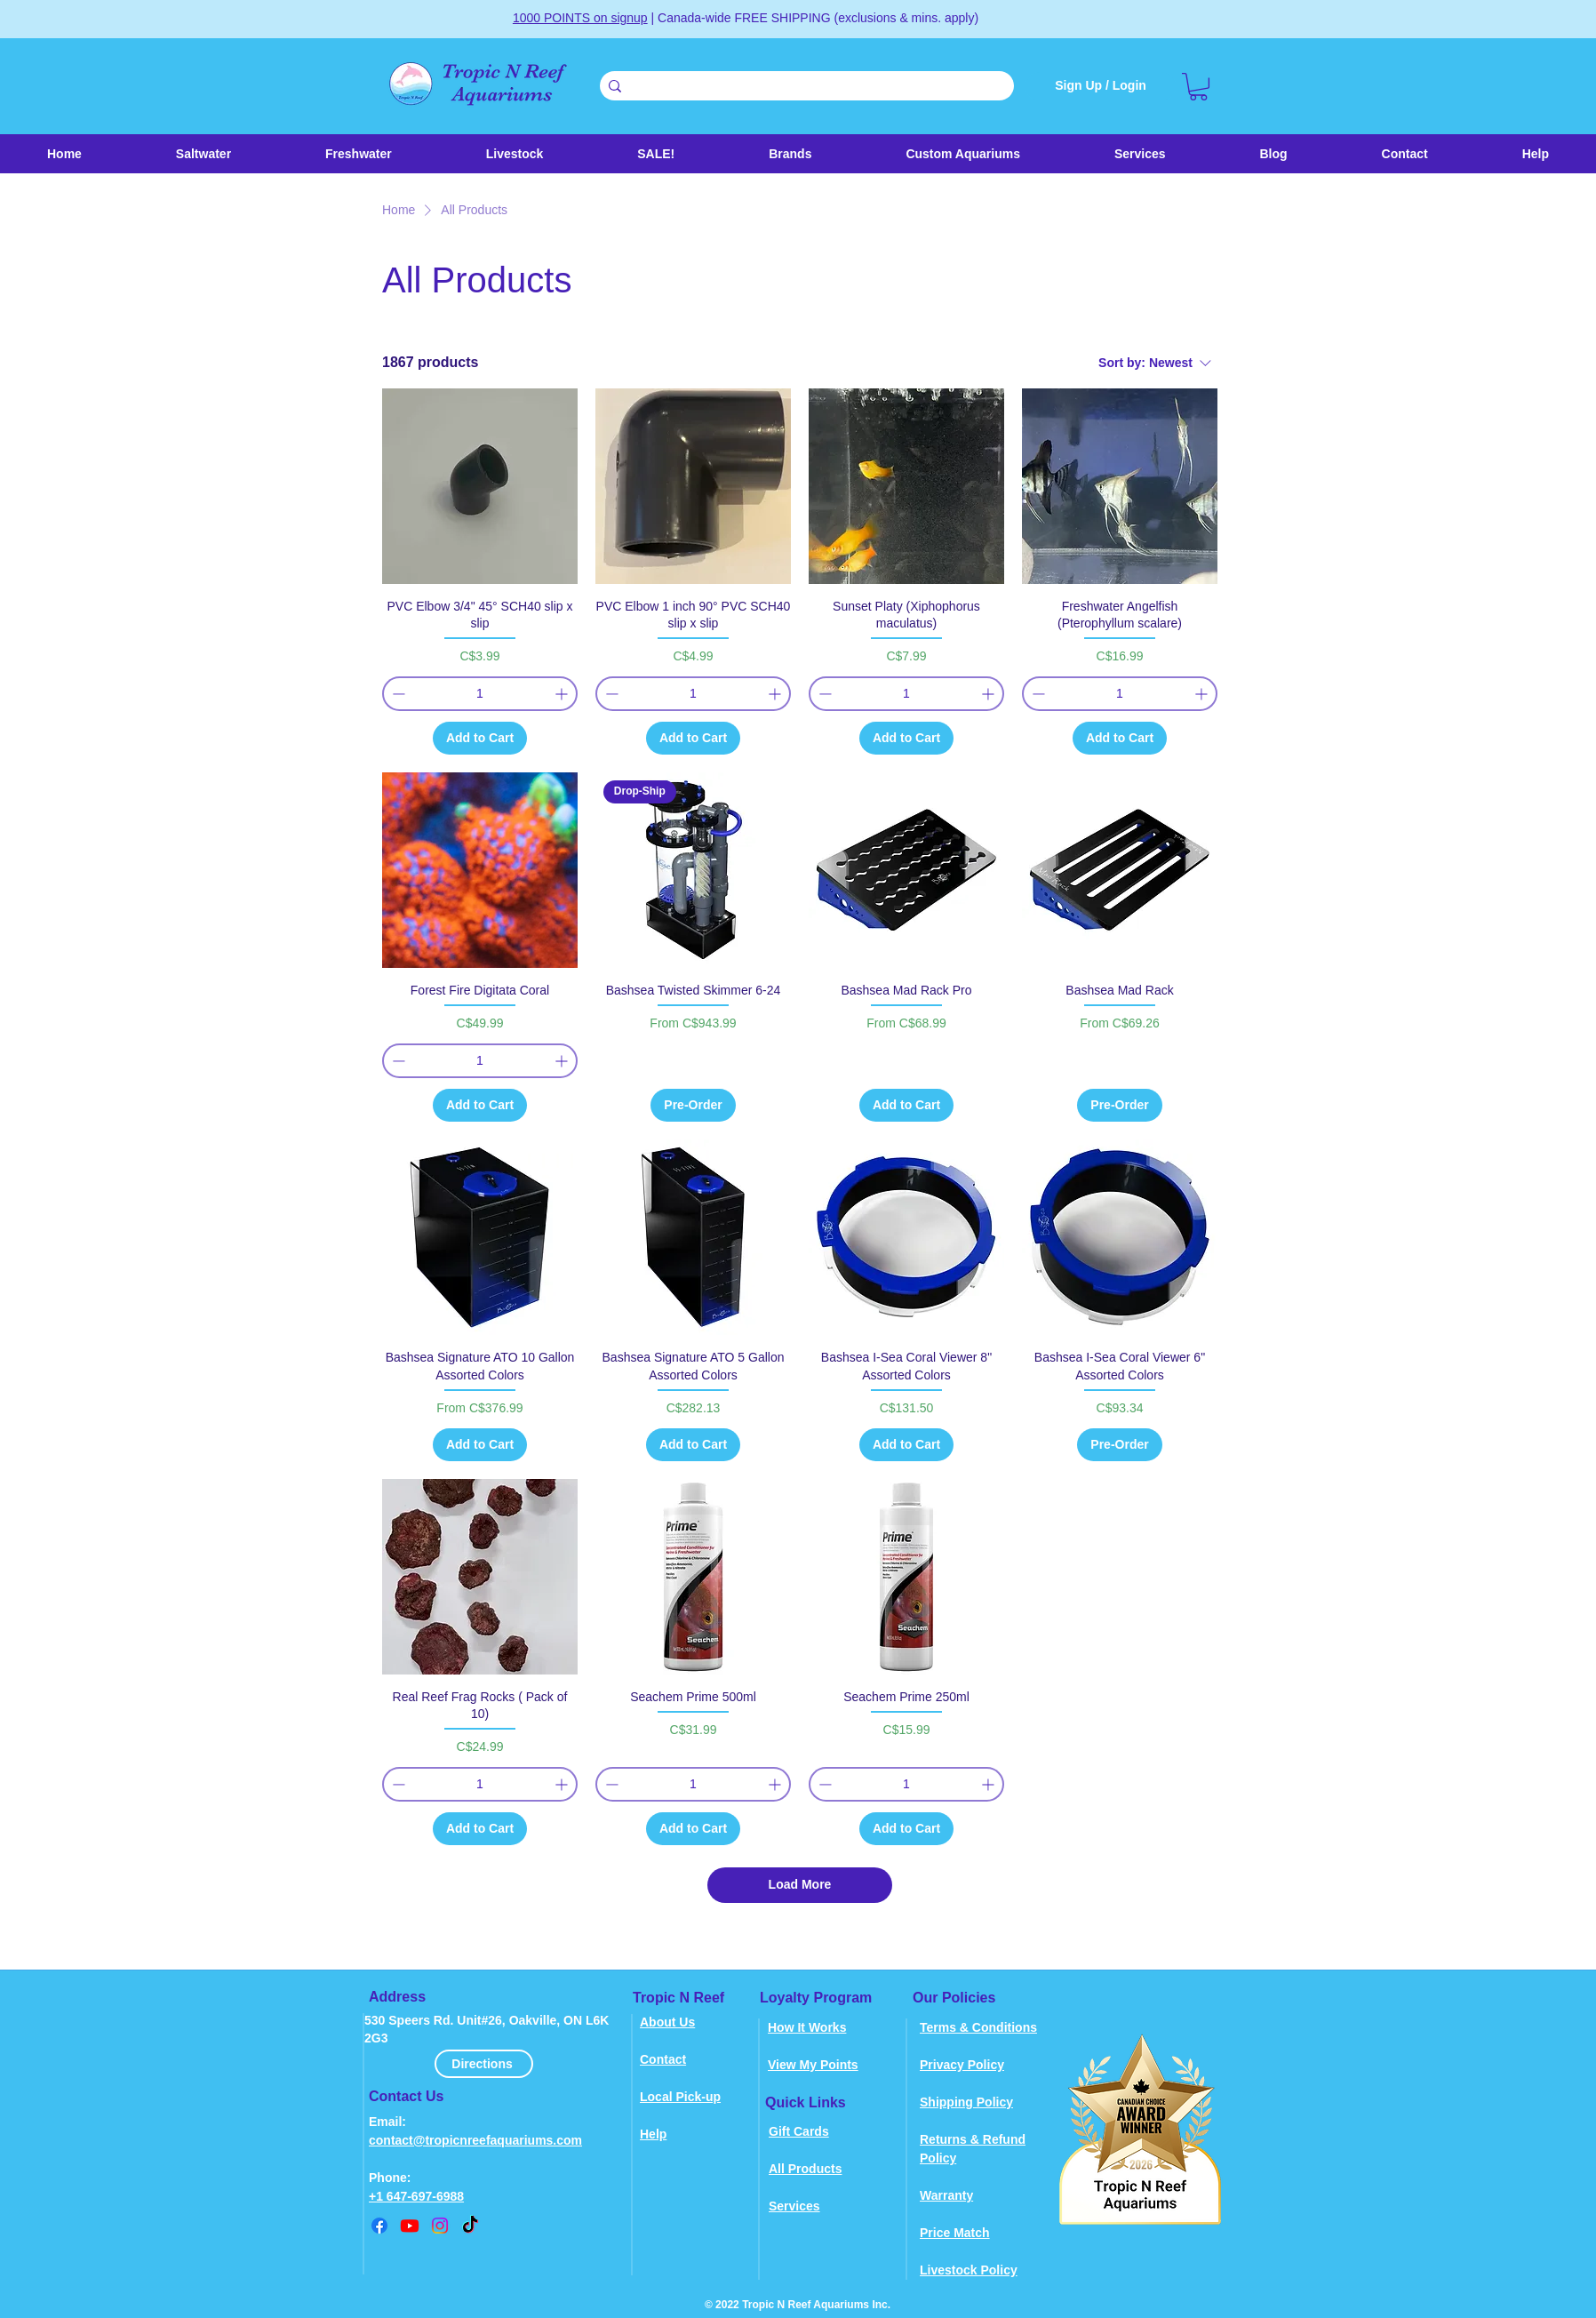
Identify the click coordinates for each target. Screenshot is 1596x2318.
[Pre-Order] (692, 1105)
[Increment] (563, 693)
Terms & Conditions (978, 2027)
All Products (805, 2169)
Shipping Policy (966, 2102)
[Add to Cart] (480, 738)
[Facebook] (379, 2225)
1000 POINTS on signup (580, 18)
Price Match (955, 2233)
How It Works (807, 2027)
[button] (515, 154)
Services (794, 2206)
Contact (663, 2059)
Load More (800, 1884)
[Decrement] (397, 693)
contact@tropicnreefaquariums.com (475, 2140)
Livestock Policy (968, 2270)
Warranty (946, 2195)
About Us (667, 2022)
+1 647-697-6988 (416, 2196)
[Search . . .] (804, 87)
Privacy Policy (962, 2065)
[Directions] (484, 2064)
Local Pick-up (680, 2097)
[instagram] (440, 2225)
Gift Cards (799, 2131)
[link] (1198, 86)
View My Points (813, 2065)
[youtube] (409, 2225)
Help (653, 2134)
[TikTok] (470, 2225)
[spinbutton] (480, 693)
